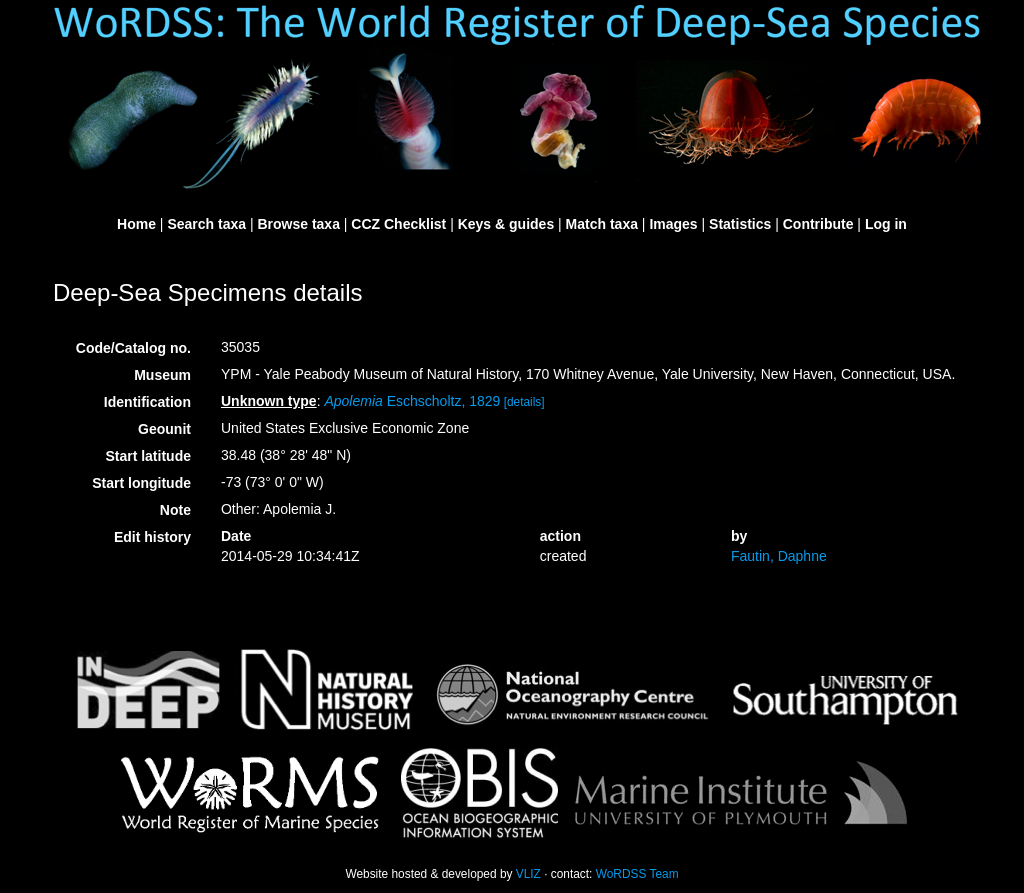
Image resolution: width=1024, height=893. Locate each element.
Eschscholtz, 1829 (412, 401)
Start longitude (141, 483)
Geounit (164, 429)
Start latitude (148, 456)
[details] (524, 402)
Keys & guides (506, 224)
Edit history (152, 537)
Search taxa (206, 224)
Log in (886, 224)
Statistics (740, 224)
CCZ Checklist (398, 224)
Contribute (818, 224)
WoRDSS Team (637, 874)
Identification (147, 402)
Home (136, 224)
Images (673, 224)
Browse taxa (298, 224)
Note (175, 510)
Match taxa (602, 224)
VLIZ (528, 874)
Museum (162, 375)
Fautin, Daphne (779, 556)
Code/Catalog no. (133, 348)
